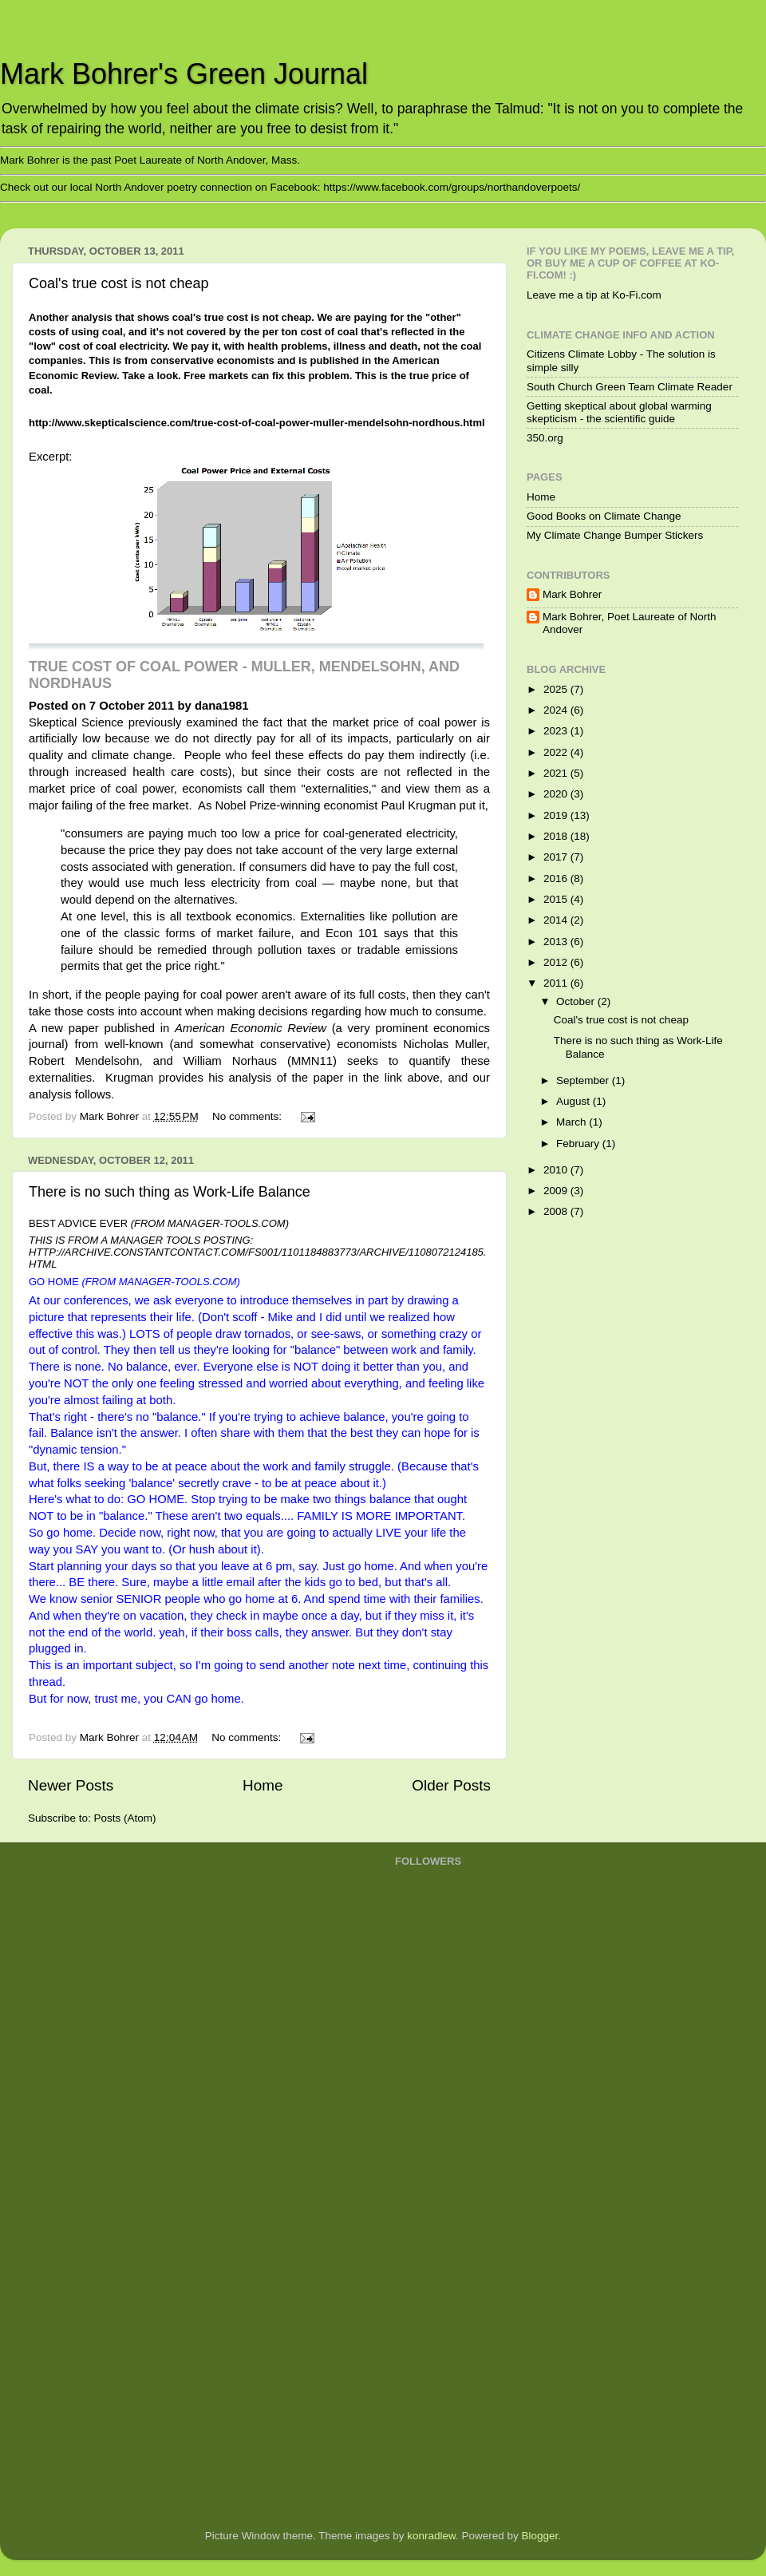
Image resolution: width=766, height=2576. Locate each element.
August (574, 1101)
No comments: (248, 1116)
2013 (557, 942)
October (577, 1001)
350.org (545, 438)
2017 (557, 857)
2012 (557, 962)
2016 (557, 878)
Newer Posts (70, 1785)
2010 (557, 1170)
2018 (557, 836)
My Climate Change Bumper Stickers (615, 535)
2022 (557, 752)
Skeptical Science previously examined (133, 722)
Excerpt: (50, 456)
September (584, 1080)
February (579, 1144)
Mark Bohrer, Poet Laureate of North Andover (630, 623)
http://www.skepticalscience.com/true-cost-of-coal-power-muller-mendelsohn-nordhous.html (257, 423)
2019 (557, 815)
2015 (557, 899)
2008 (557, 1211)
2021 (557, 773)
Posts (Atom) (125, 1818)
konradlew (431, 2536)
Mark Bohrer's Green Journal (184, 73)
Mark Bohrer (572, 594)
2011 (557, 983)
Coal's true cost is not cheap (119, 283)
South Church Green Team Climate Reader (629, 387)
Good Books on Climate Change (604, 516)
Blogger (540, 2536)
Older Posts (451, 1785)
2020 (557, 794)
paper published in (197, 1028)
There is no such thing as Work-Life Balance (169, 1192)
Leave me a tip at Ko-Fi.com (594, 295)
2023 (557, 731)
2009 (557, 1191)
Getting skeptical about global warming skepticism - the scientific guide (619, 412)
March (572, 1122)
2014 (557, 920)
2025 (557, 689)
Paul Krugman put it (432, 805)
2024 (557, 710)
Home (262, 1785)
